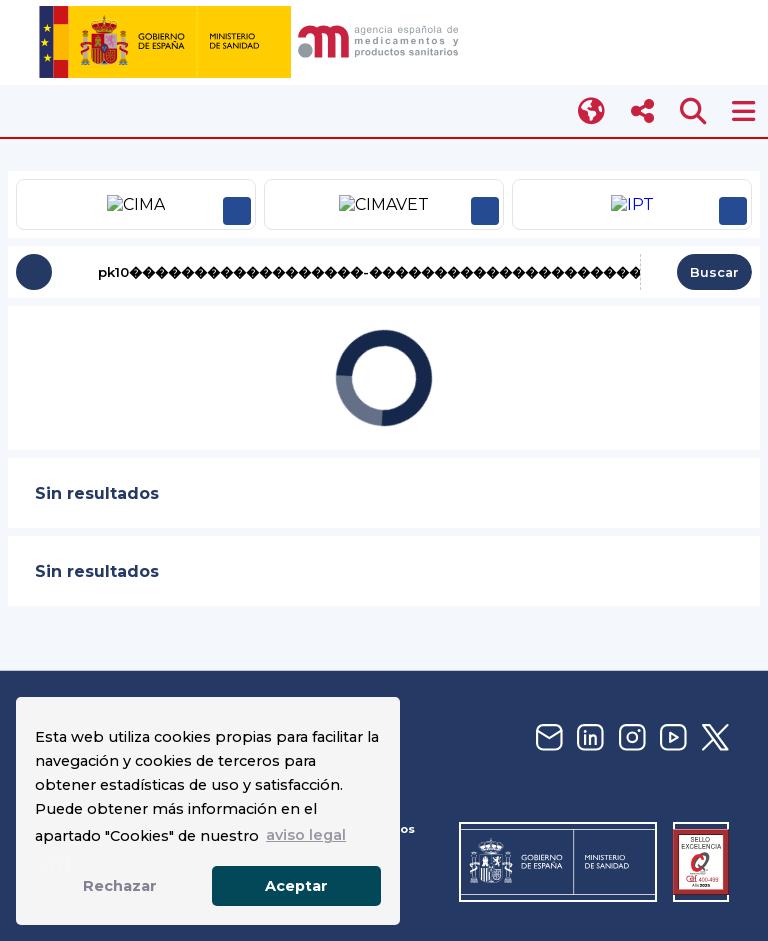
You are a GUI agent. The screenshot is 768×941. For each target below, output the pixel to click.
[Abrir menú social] (642, 111)
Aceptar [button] (296, 886)
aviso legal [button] (306, 835)
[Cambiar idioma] (592, 111)
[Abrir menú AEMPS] (743, 111)
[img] (252, 42)
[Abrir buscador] (693, 111)
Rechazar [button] (120, 886)
